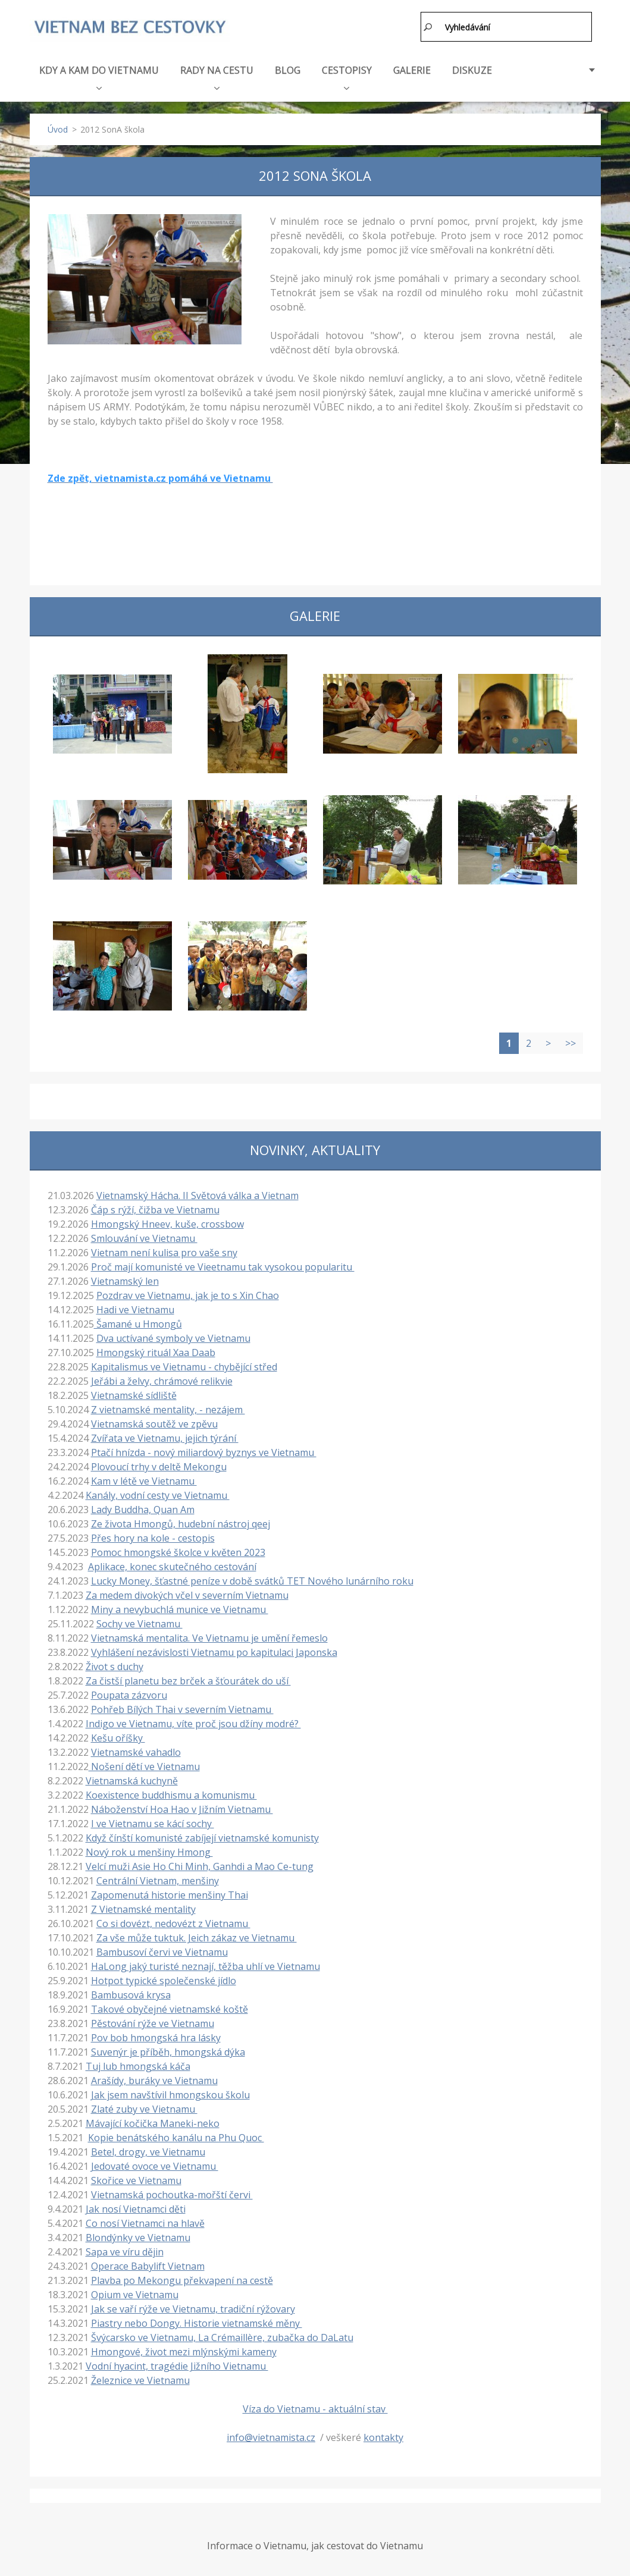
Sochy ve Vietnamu (139, 1623)
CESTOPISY (347, 76)
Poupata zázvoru (129, 1694)
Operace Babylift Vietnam (148, 2265)
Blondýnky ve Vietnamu (138, 2237)
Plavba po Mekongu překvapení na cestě (182, 2279)
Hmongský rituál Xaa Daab (155, 1351)
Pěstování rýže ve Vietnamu (152, 2022)
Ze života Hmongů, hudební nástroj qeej (180, 1523)
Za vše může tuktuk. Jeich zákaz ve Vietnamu (196, 1937)
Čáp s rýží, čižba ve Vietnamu (155, 1209)
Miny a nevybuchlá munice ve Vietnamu (179, 1608)
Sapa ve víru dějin (125, 2251)
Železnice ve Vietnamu (140, 2379)
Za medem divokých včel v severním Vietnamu (187, 1594)
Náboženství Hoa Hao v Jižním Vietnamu (182, 1808)
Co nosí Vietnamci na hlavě (145, 2222)
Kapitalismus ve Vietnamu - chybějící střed (184, 1366)
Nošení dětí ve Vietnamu (144, 1765)
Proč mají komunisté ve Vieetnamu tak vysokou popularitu (223, 1266)
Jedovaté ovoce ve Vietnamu (154, 2165)
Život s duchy (114, 1666)
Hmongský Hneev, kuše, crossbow (167, 1223)
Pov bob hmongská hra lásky (156, 2037)
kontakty (383, 2436)
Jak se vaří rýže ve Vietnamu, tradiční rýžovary (193, 2308)
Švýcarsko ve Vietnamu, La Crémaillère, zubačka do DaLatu (222, 2336)
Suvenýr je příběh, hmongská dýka (168, 2051)
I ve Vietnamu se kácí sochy (152, 1823)
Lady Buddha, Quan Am (143, 1509)
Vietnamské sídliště (134, 1394)
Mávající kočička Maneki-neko (153, 2122)
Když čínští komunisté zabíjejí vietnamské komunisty (202, 1837)
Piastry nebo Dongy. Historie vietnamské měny (196, 2322)
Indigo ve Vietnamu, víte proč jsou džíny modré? (193, 1723)
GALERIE (412, 69)
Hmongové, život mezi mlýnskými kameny (184, 2351)
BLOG (287, 69)
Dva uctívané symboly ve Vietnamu (173, 1337)
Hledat (428, 26)
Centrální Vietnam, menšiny (157, 1880)
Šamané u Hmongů (138, 1323)
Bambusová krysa (131, 1994)
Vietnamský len (125, 1280)
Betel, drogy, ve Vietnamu (148, 2151)
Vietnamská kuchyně (132, 1780)
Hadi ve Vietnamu (135, 1309)
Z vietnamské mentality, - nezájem (168, 1409)
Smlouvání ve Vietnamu (144, 1237)
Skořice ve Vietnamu (136, 2179)
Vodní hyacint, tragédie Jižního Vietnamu (177, 2365)
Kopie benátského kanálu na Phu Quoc (176, 2137)
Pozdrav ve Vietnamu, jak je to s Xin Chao (187, 1294)
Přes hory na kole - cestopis (153, 1537)
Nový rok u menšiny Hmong (149, 1851)
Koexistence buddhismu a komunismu (171, 1794)
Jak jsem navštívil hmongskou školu (170, 2094)
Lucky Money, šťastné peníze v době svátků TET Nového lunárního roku (252, 1580)
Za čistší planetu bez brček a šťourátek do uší (188, 1680)
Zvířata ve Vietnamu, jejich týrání (165, 1437)
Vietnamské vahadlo (136, 1751)
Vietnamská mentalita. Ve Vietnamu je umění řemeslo (209, 1637)
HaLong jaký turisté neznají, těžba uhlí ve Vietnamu (205, 1965)
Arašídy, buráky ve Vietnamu (154, 2079)
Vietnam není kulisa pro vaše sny (164, 1252)
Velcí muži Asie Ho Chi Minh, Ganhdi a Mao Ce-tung (200, 1865)
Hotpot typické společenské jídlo (163, 1980)
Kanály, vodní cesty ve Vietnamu (158, 1494)
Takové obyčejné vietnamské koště (169, 2008)
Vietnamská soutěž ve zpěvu (154, 1423)
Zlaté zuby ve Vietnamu (144, 2108)
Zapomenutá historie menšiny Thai (169, 1894)
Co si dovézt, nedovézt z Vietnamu (173, 1922)
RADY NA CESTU (216, 76)
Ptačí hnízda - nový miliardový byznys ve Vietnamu (203, 1451)
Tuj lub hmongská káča (138, 2065)
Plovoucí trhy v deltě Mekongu (159, 1466)
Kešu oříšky (118, 1737)
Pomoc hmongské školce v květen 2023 (178, 1551)
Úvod (58, 128)
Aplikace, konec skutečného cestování (172, 1566)
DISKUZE (472, 69)
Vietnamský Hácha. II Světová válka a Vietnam (197, 1194)
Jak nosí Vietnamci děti (136, 2208)
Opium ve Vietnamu (134, 2294)
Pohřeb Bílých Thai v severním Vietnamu (182, 1708)
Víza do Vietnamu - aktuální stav (315, 2408)
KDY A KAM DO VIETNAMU (99, 76)
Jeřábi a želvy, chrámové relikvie (162, 1380)
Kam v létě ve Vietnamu (144, 1480)
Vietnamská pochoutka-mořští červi (172, 2194)
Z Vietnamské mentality (143, 1908)
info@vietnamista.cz (271, 2436)
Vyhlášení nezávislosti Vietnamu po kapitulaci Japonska (214, 1651)
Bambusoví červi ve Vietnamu (162, 1951)
